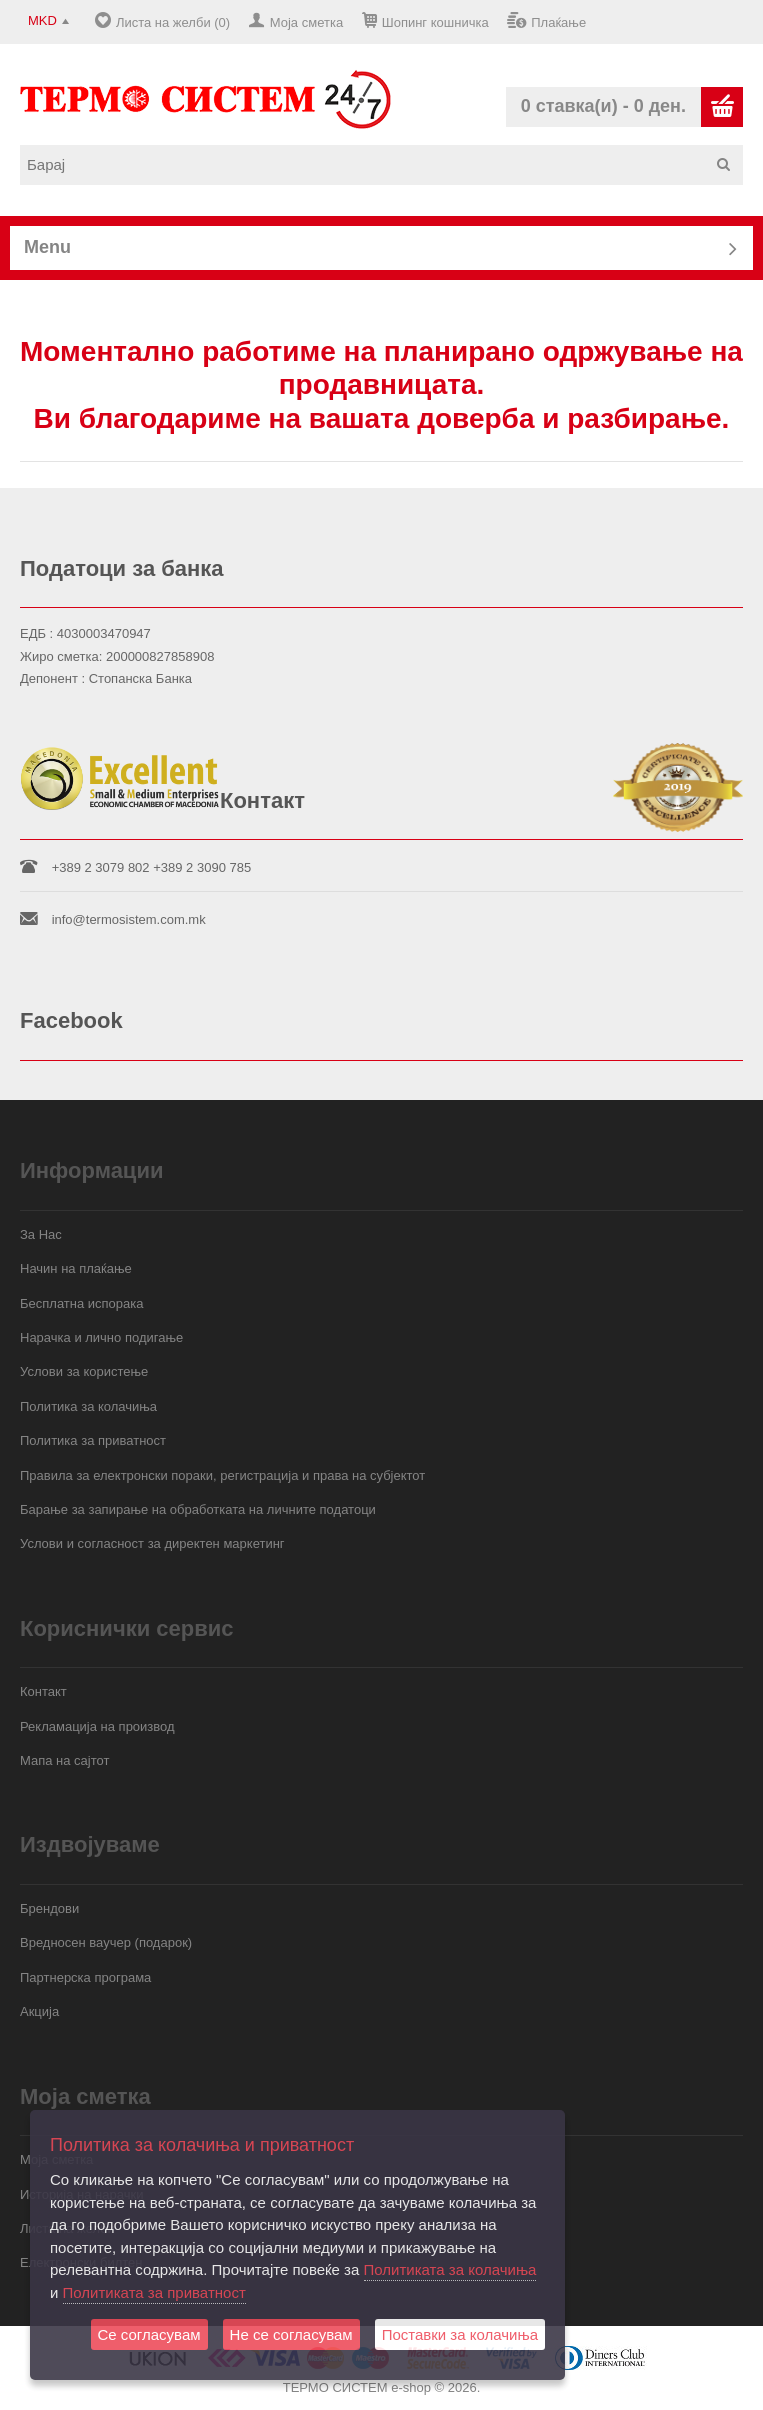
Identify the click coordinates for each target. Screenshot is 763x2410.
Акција (39, 2011)
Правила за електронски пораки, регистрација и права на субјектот (222, 1475)
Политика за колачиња (88, 1406)
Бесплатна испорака (82, 1303)
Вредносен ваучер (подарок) (106, 1942)
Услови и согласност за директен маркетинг (152, 1543)
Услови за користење (84, 1371)
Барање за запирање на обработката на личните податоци (198, 1509)
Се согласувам (149, 2334)
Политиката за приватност (154, 2292)
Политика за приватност (93, 1440)
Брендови (49, 1908)
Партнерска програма (85, 1977)
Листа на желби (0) (173, 22)
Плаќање (558, 22)
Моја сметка (306, 22)
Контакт (43, 1691)
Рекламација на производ (97, 1726)
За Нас (41, 1234)
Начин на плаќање (76, 1268)
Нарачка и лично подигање (101, 1337)
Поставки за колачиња (460, 2334)
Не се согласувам (291, 2334)
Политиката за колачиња (450, 2269)
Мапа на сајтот (64, 1760)
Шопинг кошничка (435, 22)
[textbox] (388, 165)
